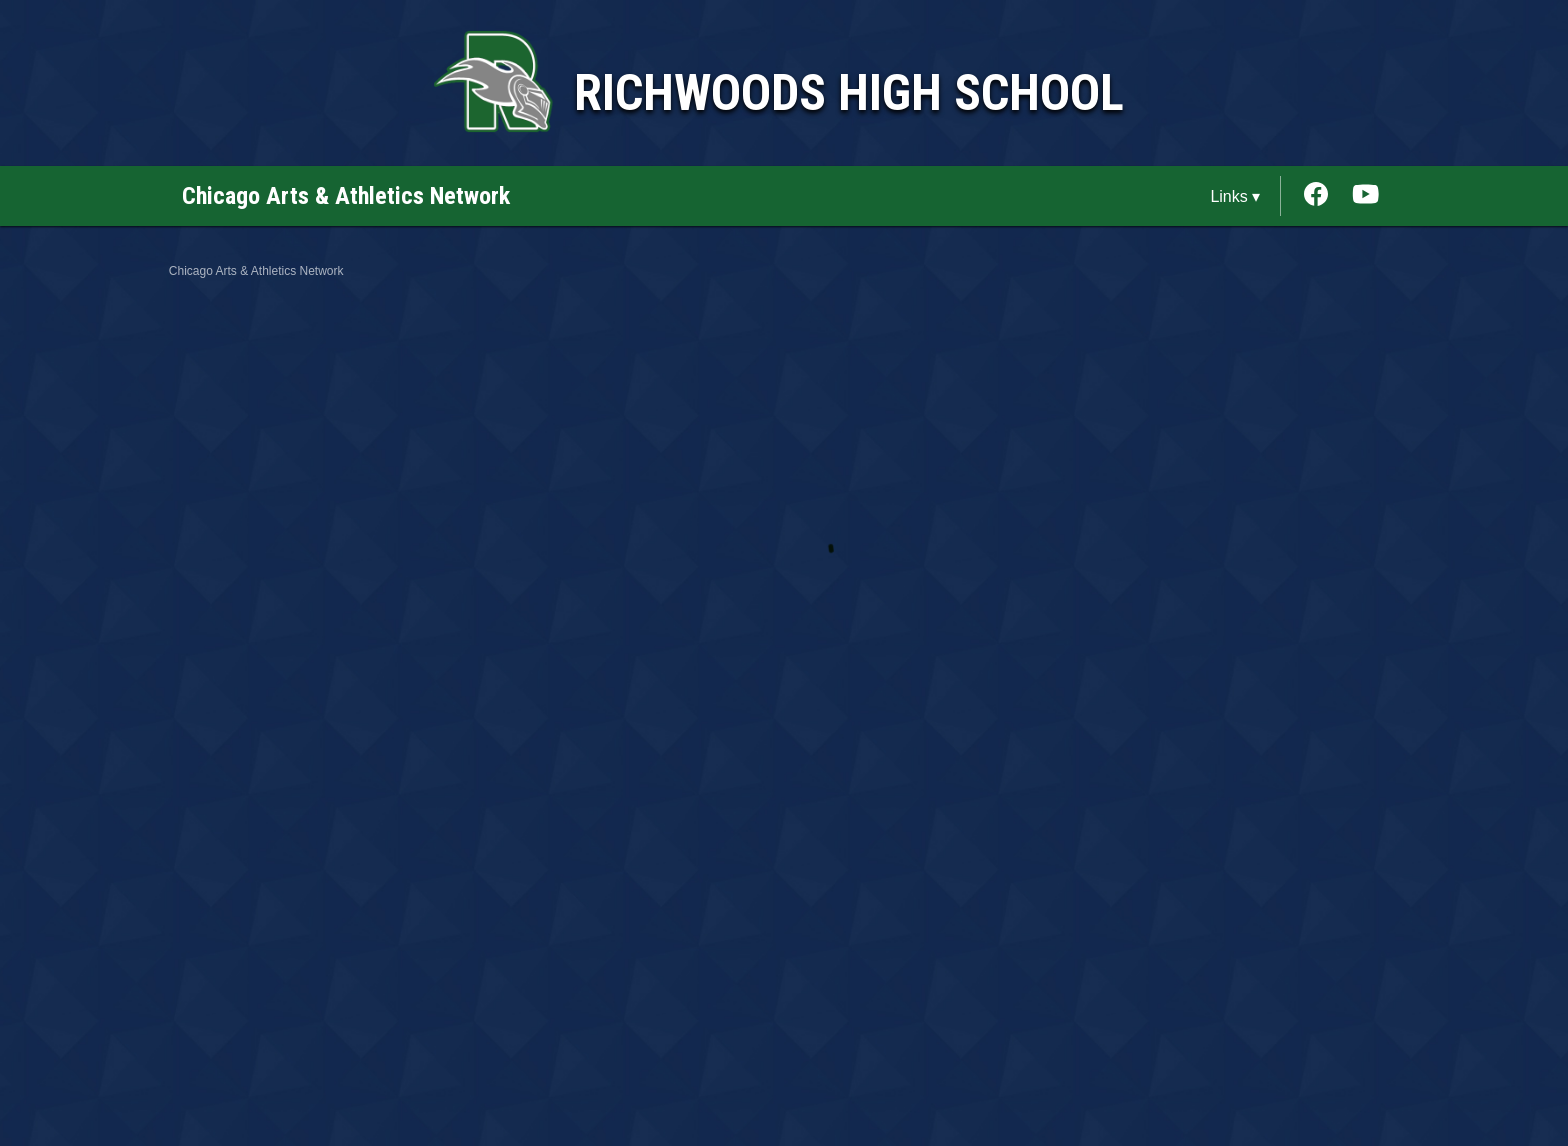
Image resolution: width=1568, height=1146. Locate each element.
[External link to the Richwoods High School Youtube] (1366, 196)
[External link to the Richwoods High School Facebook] (1326, 196)
